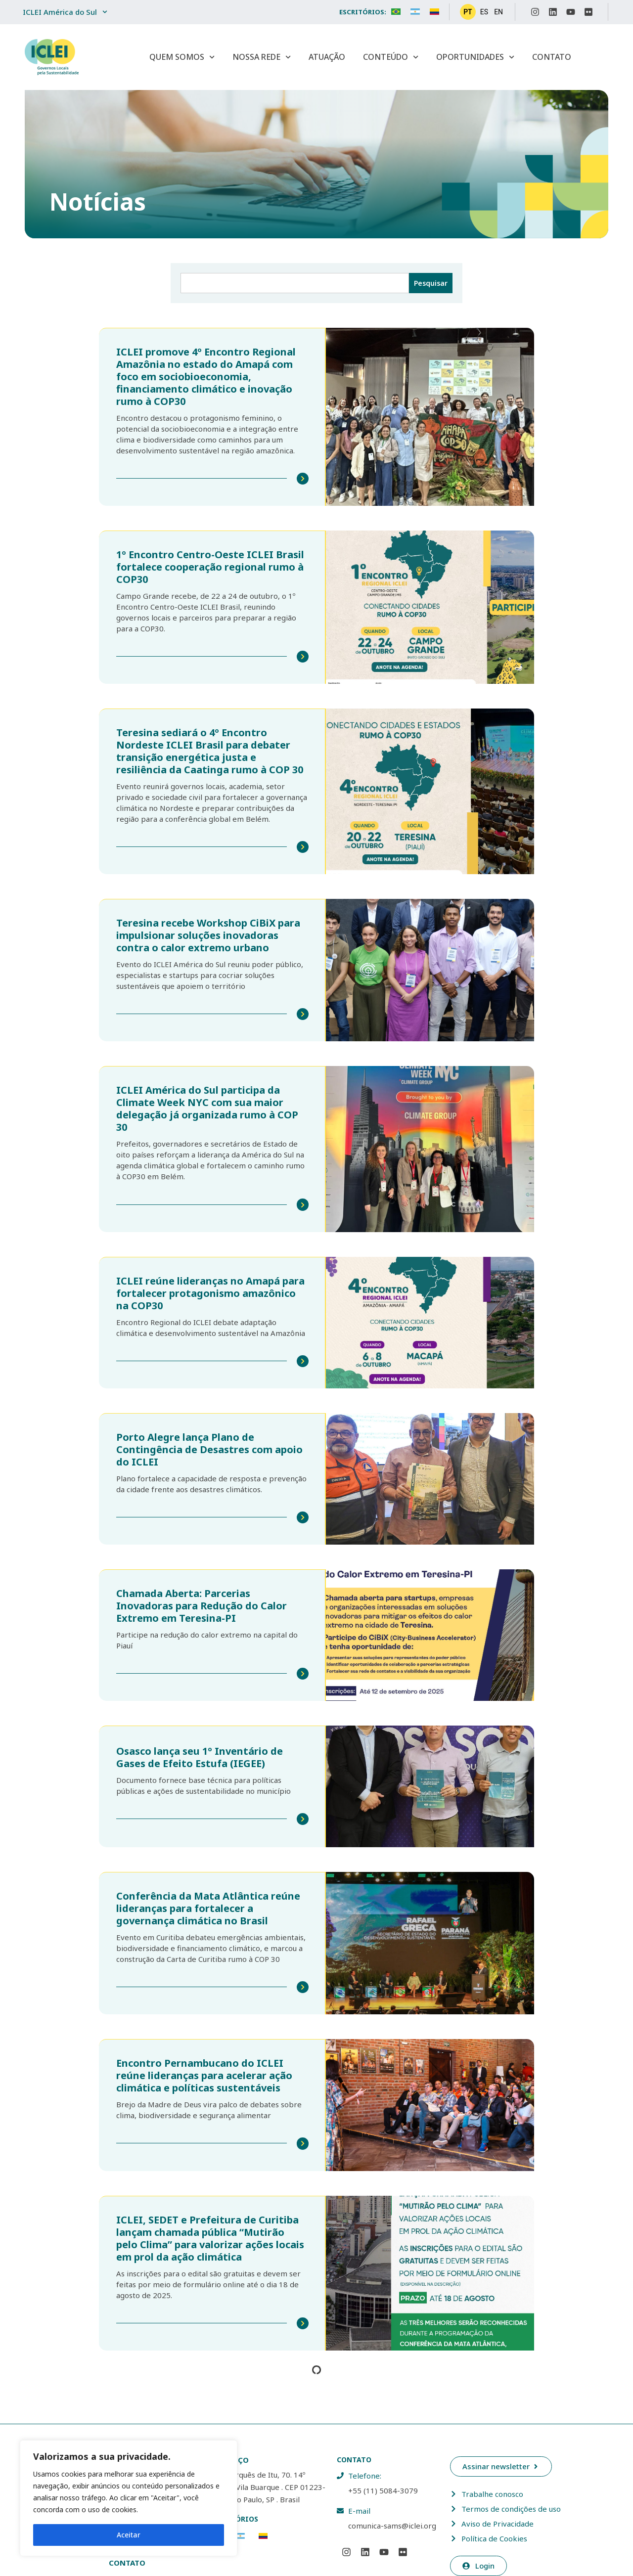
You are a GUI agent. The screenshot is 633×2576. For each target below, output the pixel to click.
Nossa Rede (261, 57)
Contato (551, 56)
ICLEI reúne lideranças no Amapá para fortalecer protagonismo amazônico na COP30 (210, 1290)
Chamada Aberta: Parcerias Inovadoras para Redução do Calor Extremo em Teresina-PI (201, 1601)
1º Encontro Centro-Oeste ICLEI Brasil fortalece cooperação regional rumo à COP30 (210, 566)
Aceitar (128, 2534)
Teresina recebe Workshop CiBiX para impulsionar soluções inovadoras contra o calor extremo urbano (208, 933)
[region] (128, 2498)
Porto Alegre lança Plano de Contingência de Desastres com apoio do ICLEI (209, 1445)
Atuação (327, 56)
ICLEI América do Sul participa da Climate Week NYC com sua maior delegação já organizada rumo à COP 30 (207, 1106)
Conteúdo (390, 57)
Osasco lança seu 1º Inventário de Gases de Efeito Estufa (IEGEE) (199, 1752)
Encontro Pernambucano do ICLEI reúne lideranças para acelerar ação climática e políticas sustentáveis (204, 2070)
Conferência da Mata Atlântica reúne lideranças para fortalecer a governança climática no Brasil (208, 1903)
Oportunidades (475, 57)
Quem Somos (182, 57)
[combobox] (295, 283)
